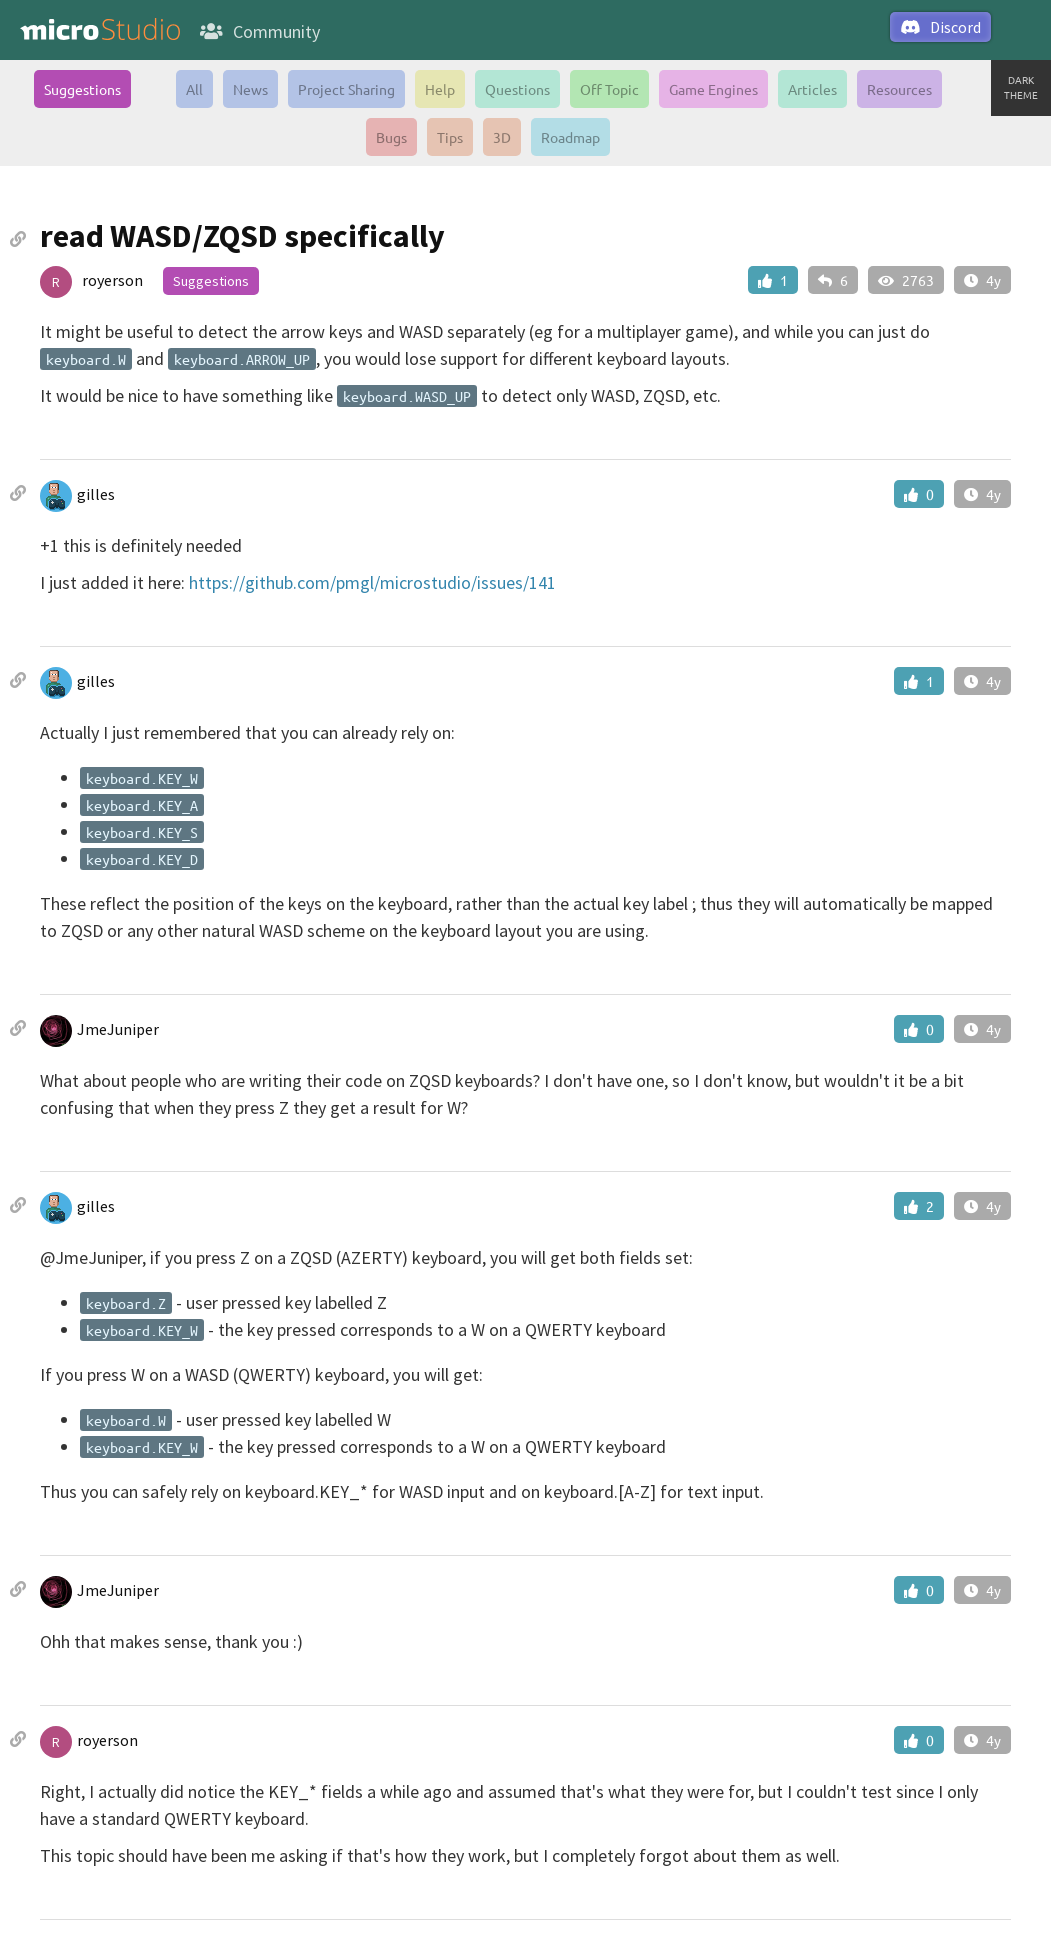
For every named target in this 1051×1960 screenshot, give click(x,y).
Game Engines (713, 89)
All (194, 89)
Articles (812, 89)
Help (440, 89)
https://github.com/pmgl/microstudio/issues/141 (372, 582)
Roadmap (570, 137)
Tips (450, 137)
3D (502, 137)
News (250, 89)
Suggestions (82, 89)
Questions (517, 89)
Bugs (391, 137)
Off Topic (609, 89)
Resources (899, 89)
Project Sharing (346, 89)
